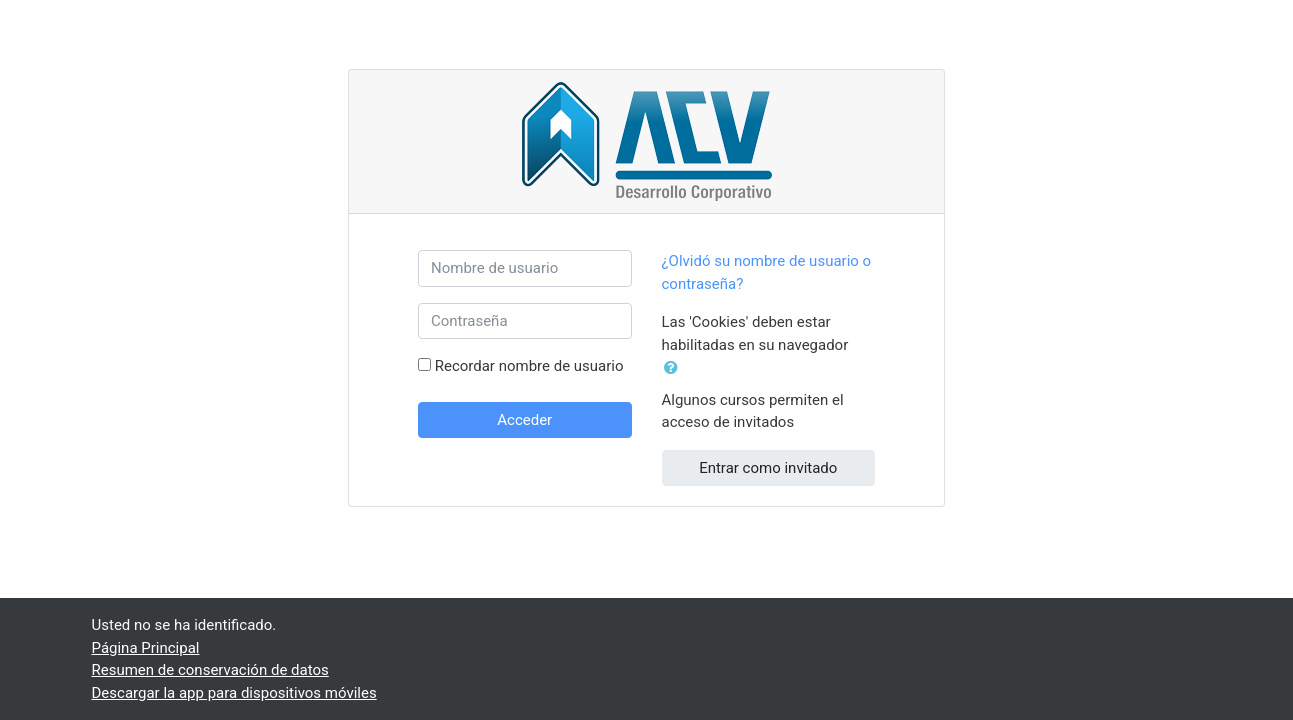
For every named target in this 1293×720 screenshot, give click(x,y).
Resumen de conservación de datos (210, 670)
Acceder (524, 420)
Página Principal (146, 648)
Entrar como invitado (768, 468)
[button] (675, 368)
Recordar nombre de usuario (529, 366)
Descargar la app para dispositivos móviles (234, 693)
